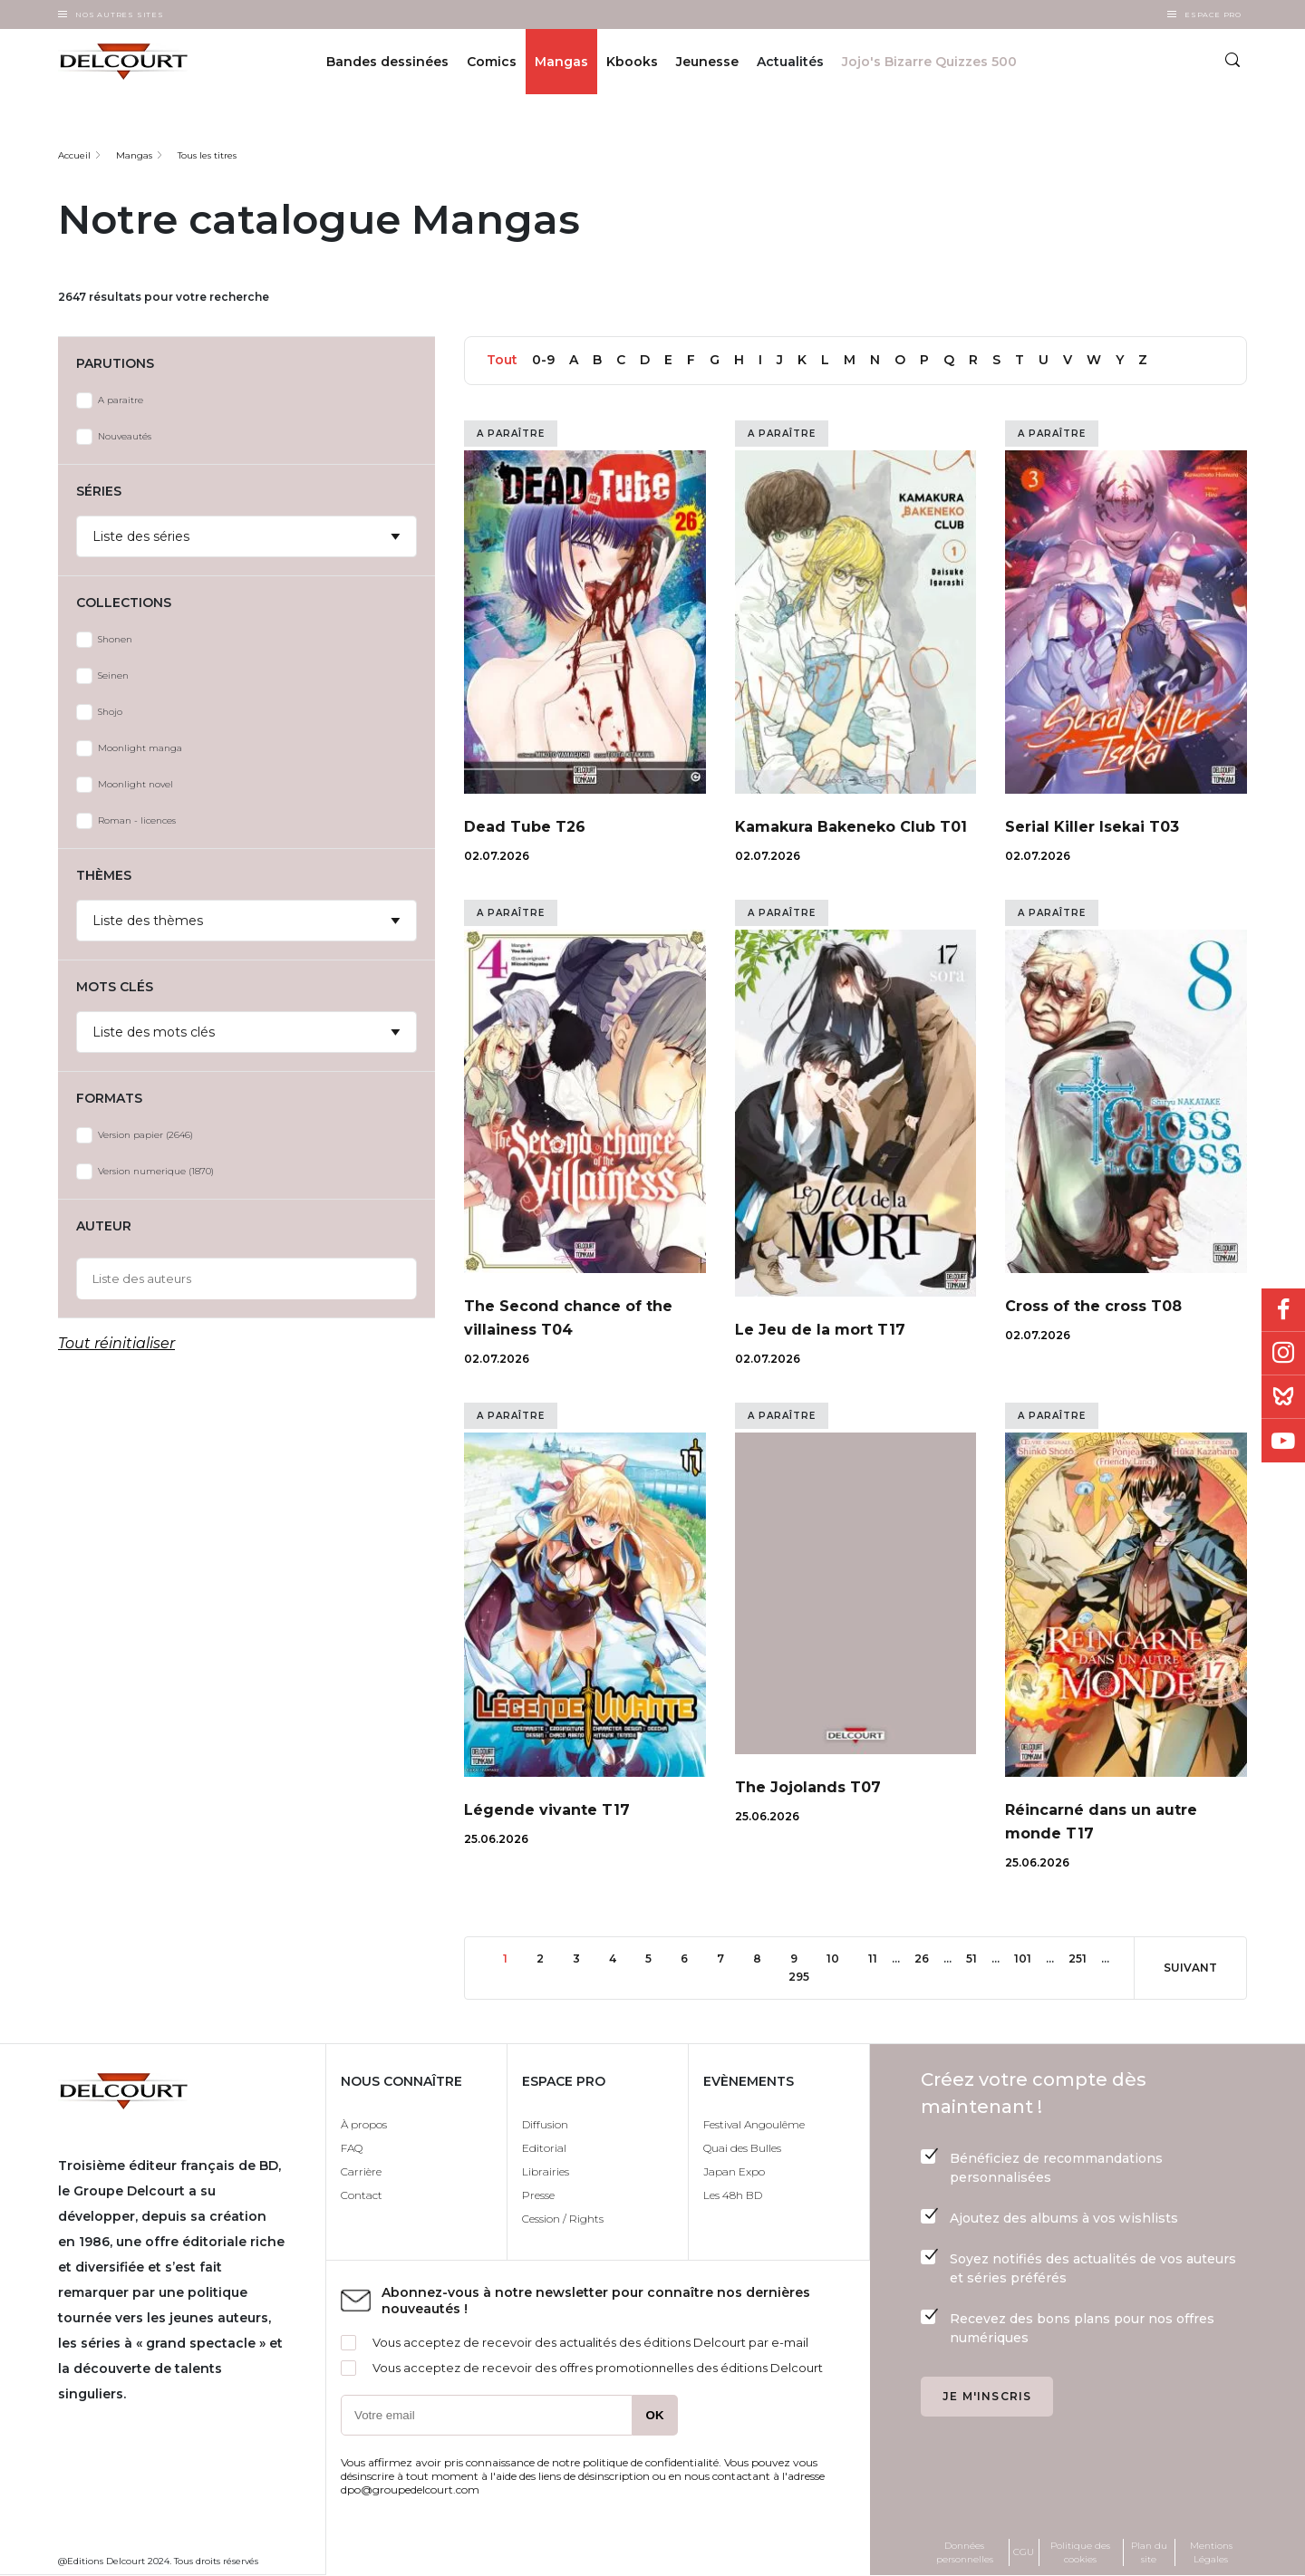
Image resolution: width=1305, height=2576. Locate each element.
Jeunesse (707, 61)
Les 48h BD (732, 2195)
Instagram (1283, 1353)
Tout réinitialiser (116, 1343)
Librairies (545, 2171)
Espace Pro (1213, 14)
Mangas (561, 61)
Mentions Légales (1211, 2552)
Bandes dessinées (387, 61)
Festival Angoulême (754, 2124)
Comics (492, 61)
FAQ (351, 2148)
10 (840, 1957)
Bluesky (1283, 1397)
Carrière (361, 2171)
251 (1084, 1957)
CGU (1023, 2552)
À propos (364, 2124)
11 (880, 1957)
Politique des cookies (1080, 2552)
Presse (538, 2195)
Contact (361, 2195)
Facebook (1283, 1310)
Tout (502, 360)
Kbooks (632, 61)
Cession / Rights (563, 2218)
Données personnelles (964, 2552)
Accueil (74, 155)
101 (1030, 1957)
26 (928, 1957)
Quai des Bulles (742, 2148)
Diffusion (545, 2124)
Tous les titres (207, 155)
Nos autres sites (119, 14)
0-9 (543, 360)
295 (804, 1975)
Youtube (1283, 1440)
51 (978, 1957)
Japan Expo (734, 2171)
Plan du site (1149, 2552)
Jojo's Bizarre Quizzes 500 (929, 61)
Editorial (544, 2148)
